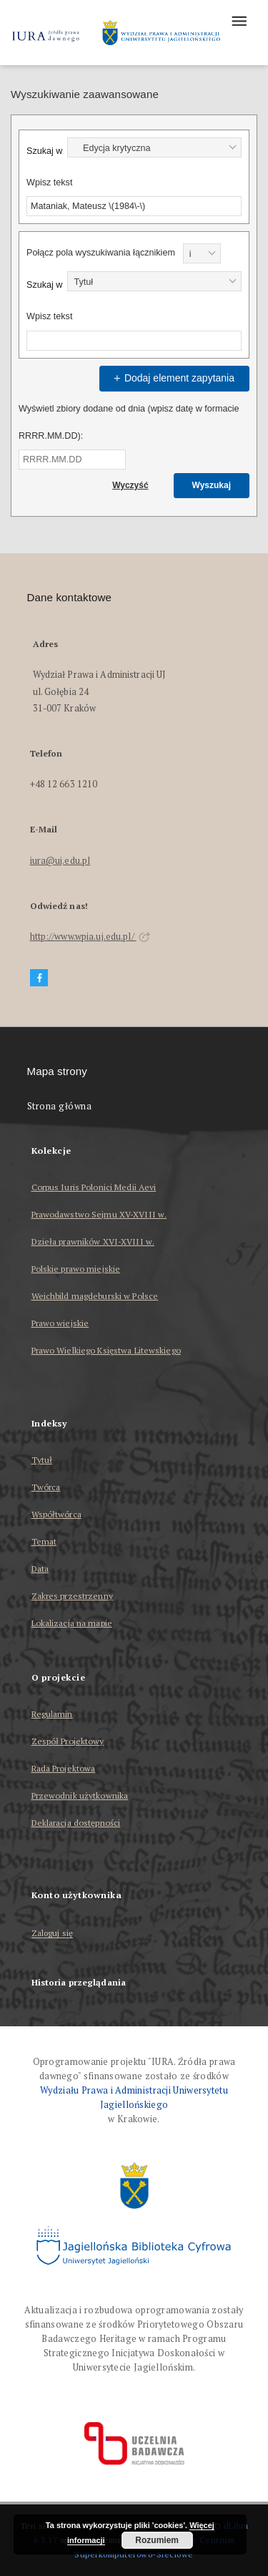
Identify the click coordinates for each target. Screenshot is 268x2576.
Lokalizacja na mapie (71, 1623)
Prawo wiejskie (60, 1323)
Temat (44, 1541)
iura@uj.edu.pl (60, 861)
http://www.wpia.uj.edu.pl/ (90, 936)
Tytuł (42, 1459)
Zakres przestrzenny (72, 1595)
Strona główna (59, 1106)
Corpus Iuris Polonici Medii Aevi (94, 1187)
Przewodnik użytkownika (80, 1795)
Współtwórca (56, 1514)
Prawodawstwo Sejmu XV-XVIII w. (99, 1214)
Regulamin (52, 1714)
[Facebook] (39, 978)
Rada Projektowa (63, 1768)
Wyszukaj (211, 485)
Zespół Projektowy (67, 1741)
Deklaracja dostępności (76, 1822)
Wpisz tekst (49, 183)
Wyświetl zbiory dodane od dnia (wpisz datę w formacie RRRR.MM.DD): (129, 422)
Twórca (46, 1487)
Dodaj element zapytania (172, 378)
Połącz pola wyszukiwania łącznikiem (100, 253)
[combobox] (154, 147)
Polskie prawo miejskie (76, 1268)
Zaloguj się (52, 1933)
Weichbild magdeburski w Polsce (95, 1296)
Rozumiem (157, 2540)
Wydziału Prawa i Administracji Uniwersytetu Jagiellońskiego (134, 2097)
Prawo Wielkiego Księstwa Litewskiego (106, 1350)
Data (40, 1568)
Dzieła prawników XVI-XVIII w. (92, 1241)
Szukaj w (44, 151)
